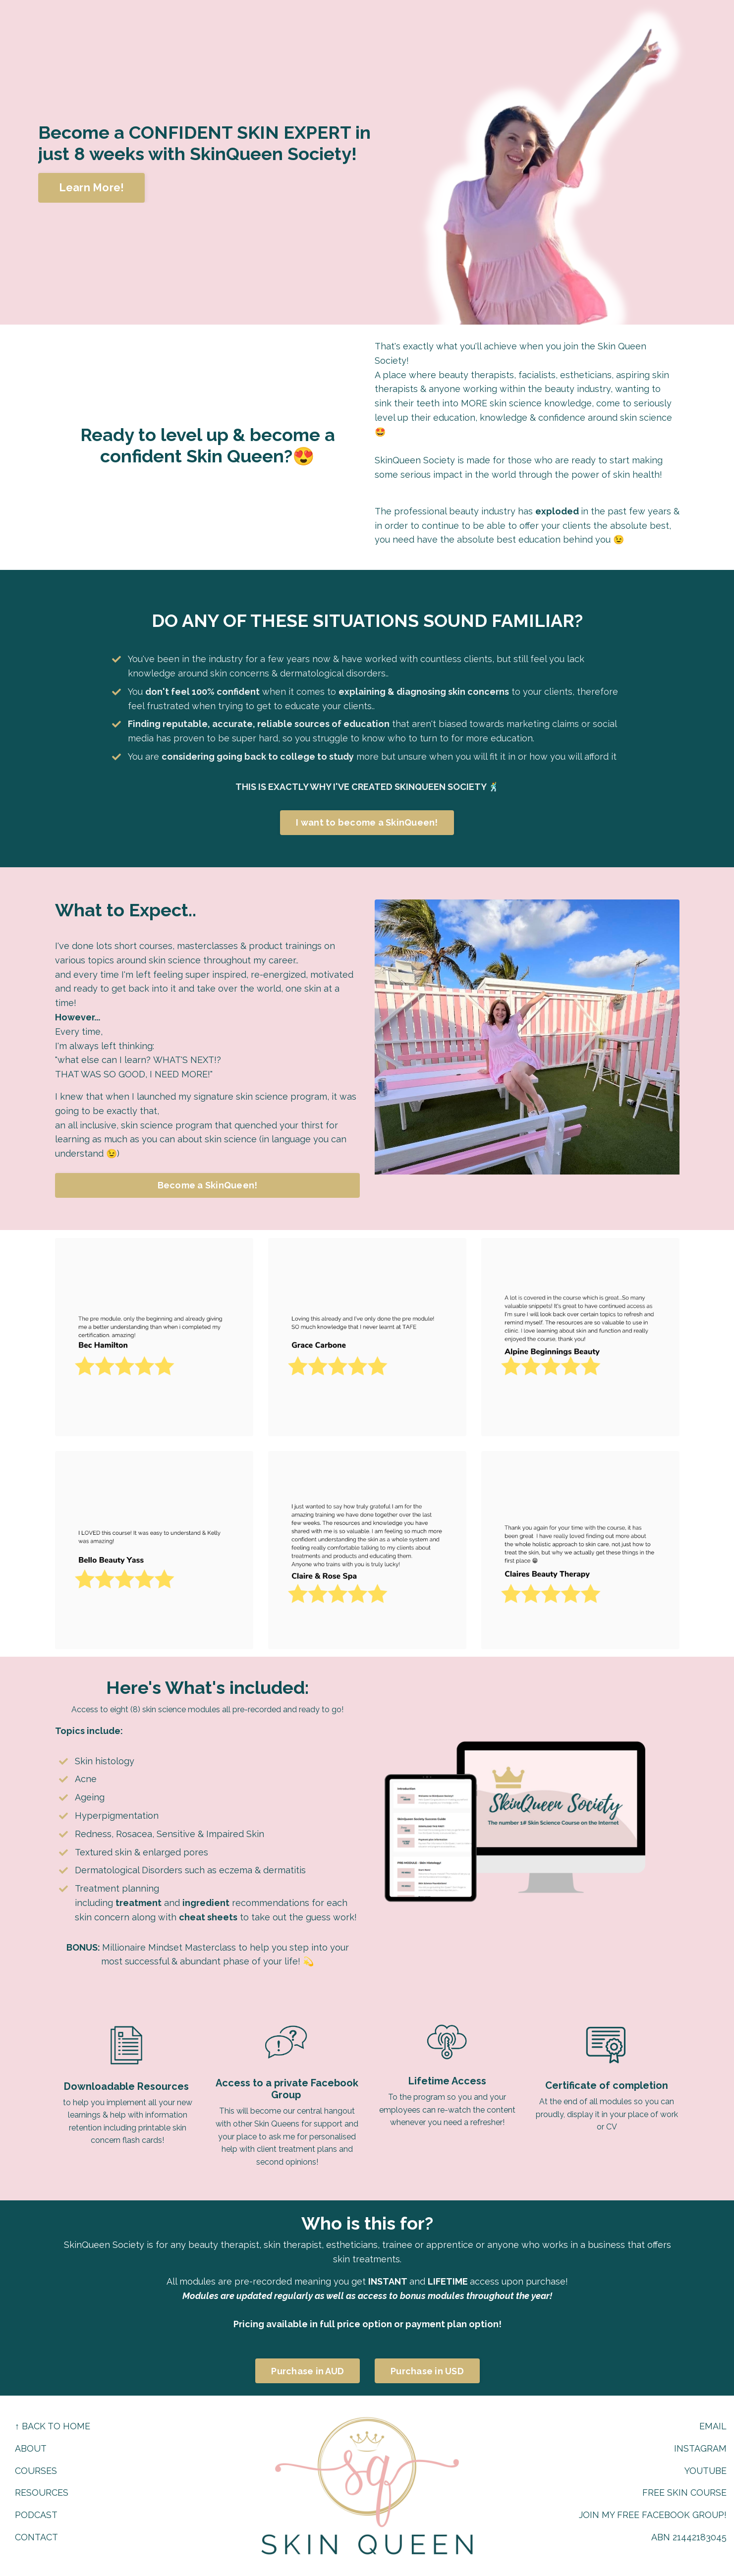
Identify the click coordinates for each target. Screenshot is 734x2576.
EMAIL (713, 2426)
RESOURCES (41, 2492)
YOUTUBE (705, 2470)
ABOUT (31, 2448)
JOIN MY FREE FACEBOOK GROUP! (652, 2515)
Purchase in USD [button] (433, 2379)
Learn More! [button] (91, 187)
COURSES (36, 2470)
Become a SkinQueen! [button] (207, 1184)
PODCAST (36, 2515)
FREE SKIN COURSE (684, 2492)
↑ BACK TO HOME (52, 2426)
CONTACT (36, 2537)
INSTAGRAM (700, 2448)
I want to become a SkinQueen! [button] (366, 824)
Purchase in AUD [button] (301, 2379)
